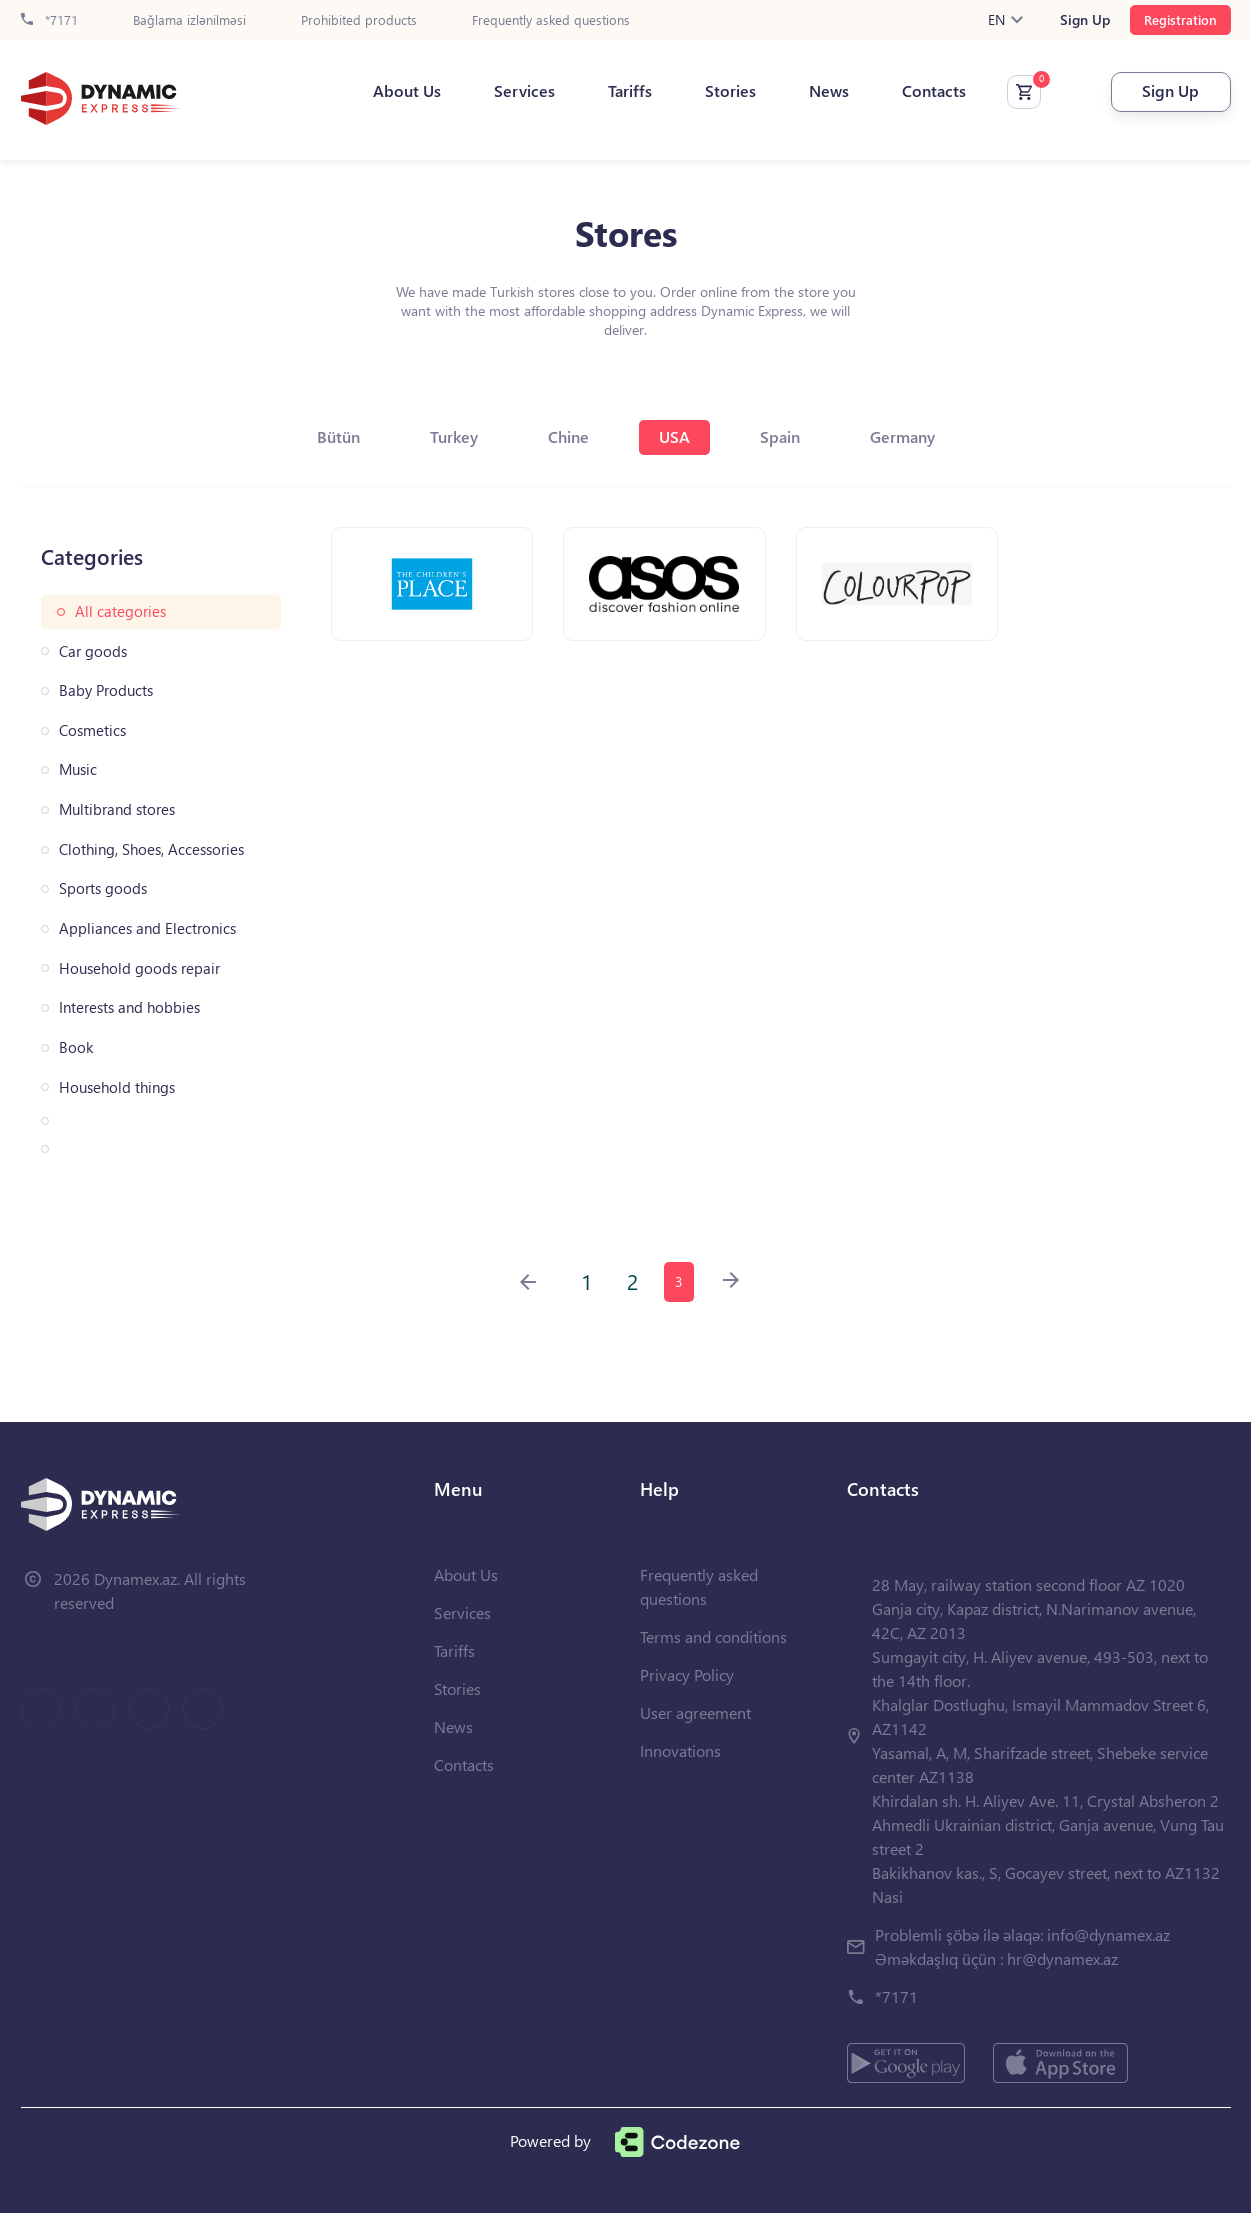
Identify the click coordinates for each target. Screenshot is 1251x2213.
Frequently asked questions (551, 20)
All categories (120, 611)
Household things (117, 1087)
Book (76, 1047)
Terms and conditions (713, 1636)
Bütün (338, 436)
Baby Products (106, 690)
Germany (902, 436)
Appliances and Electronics (147, 928)
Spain (780, 436)
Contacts (934, 91)
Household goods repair (139, 968)
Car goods (93, 651)
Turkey (454, 436)
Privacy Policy (687, 1674)
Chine (568, 436)
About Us (407, 91)
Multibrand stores (117, 809)
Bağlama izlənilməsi (189, 20)
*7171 (49, 20)
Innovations (680, 1750)
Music (78, 769)
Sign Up (1085, 20)
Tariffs (630, 91)
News (829, 91)
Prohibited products (359, 20)
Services (524, 91)
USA (674, 436)
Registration (1180, 19)
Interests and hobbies (129, 1007)
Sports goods (103, 888)
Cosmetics (92, 730)
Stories (730, 91)
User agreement (695, 1712)
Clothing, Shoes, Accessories (151, 849)
